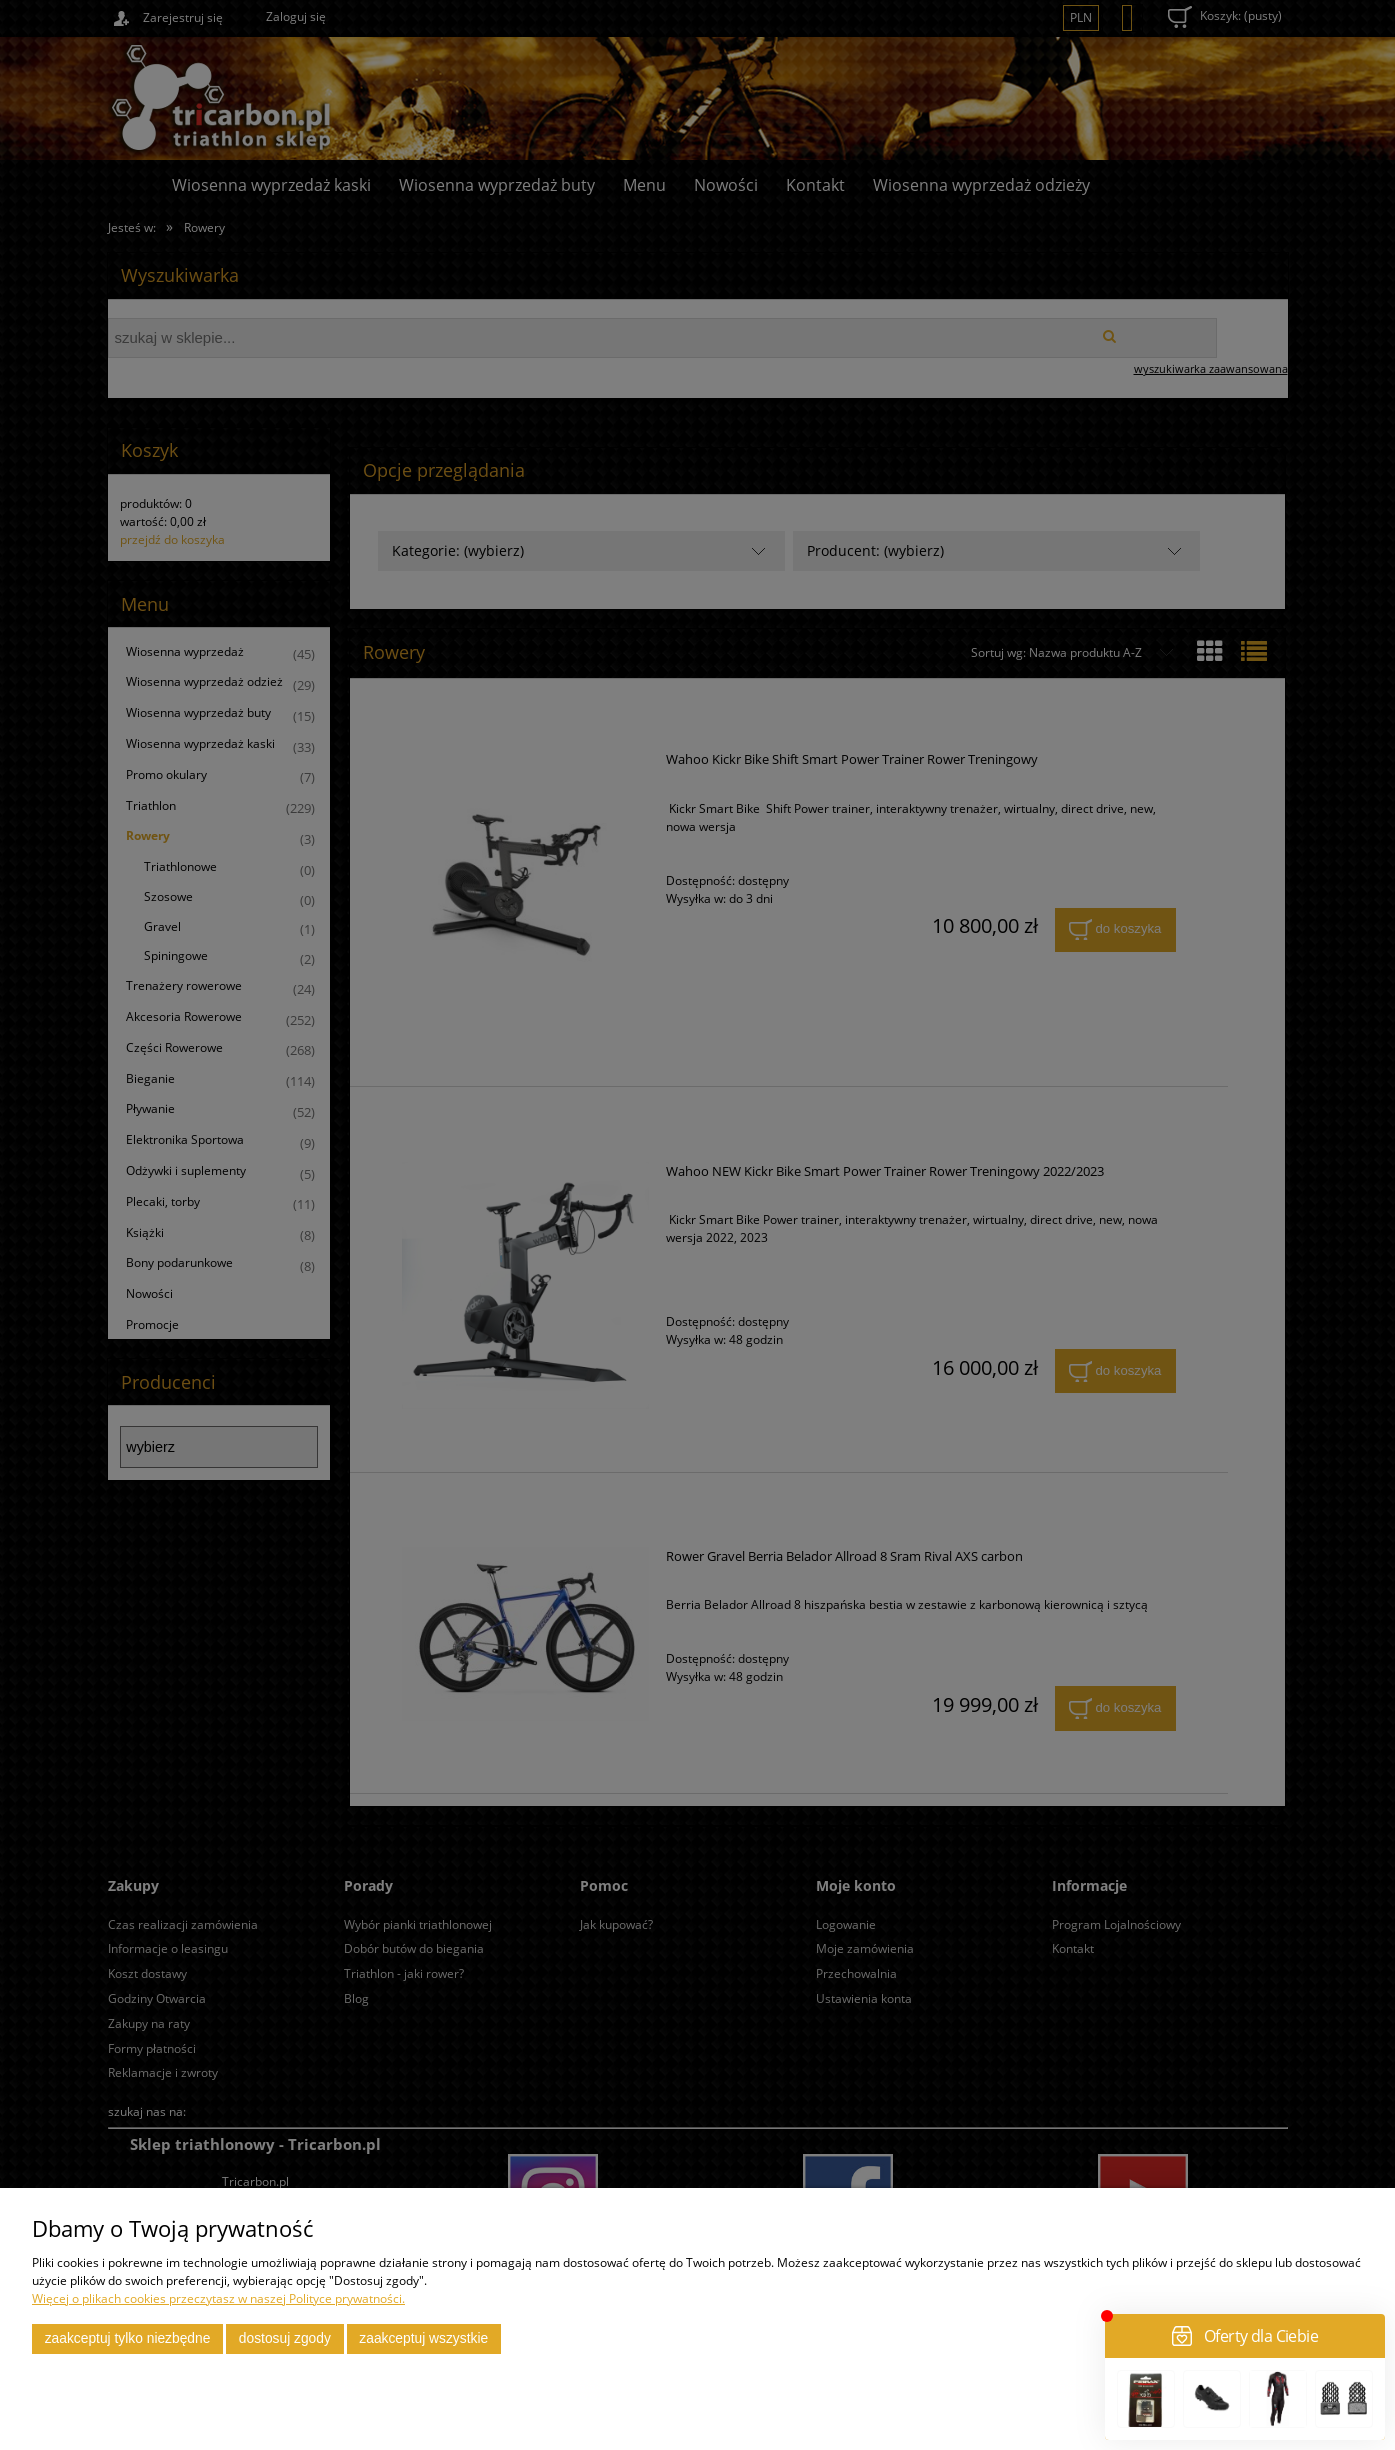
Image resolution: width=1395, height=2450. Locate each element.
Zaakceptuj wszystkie (423, 2338)
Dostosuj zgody (285, 2338)
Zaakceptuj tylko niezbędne (128, 2338)
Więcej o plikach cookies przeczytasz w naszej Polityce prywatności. (218, 2298)
